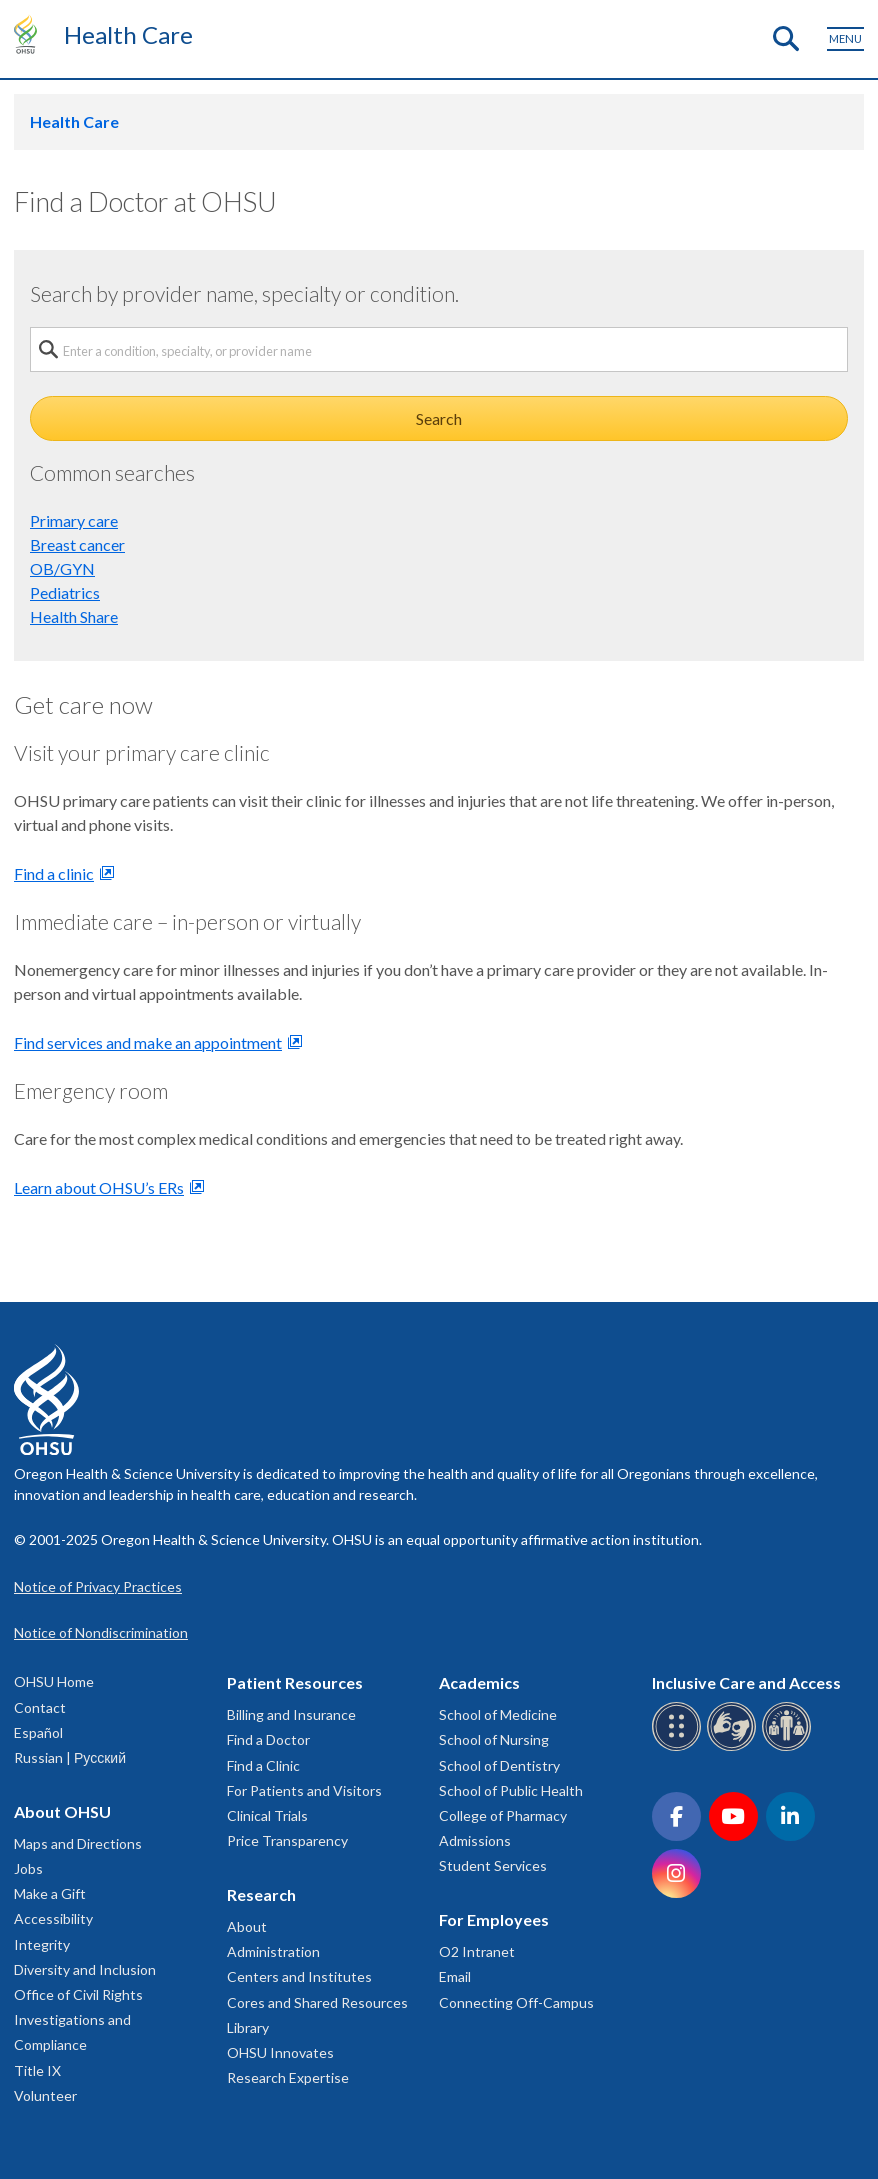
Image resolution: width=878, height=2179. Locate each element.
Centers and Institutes (299, 1976)
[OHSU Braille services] (679, 1747)
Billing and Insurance (291, 1714)
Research (261, 1894)
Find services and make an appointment (148, 1042)
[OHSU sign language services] (734, 1747)
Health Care (128, 34)
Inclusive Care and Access (746, 1682)
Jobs (28, 1868)
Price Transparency (287, 1840)
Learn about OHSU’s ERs (99, 1187)
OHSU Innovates (280, 2052)
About (247, 1926)
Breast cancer (77, 544)
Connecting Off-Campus (516, 2002)
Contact (40, 1707)
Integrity (42, 1944)
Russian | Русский (70, 1757)
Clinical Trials (267, 1815)
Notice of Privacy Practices (98, 1586)
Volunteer (45, 2095)
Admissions (475, 1840)
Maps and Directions (78, 1843)
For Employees (494, 1919)
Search (439, 418)
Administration (273, 1951)
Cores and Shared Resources (317, 2002)
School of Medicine (498, 1714)
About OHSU (62, 1811)
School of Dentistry (499, 1765)
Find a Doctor (268, 1739)
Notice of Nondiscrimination (101, 1632)
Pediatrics (65, 592)
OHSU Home (54, 1681)
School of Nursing (494, 1739)
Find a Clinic (263, 1765)
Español (38, 1732)
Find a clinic (54, 873)
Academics (479, 1682)
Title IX (37, 2070)
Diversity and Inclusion (85, 1969)
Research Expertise (288, 2077)
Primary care (74, 520)
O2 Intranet (477, 1951)
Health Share (74, 616)
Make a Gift (50, 1893)
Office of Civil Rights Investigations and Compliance (78, 2019)
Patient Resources (295, 1682)
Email (455, 1976)
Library (248, 2027)
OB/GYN (62, 568)
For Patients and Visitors (304, 1790)
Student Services (493, 1865)
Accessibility (53, 1918)
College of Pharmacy (503, 1815)
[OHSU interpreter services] (789, 1747)
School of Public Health (511, 1790)
